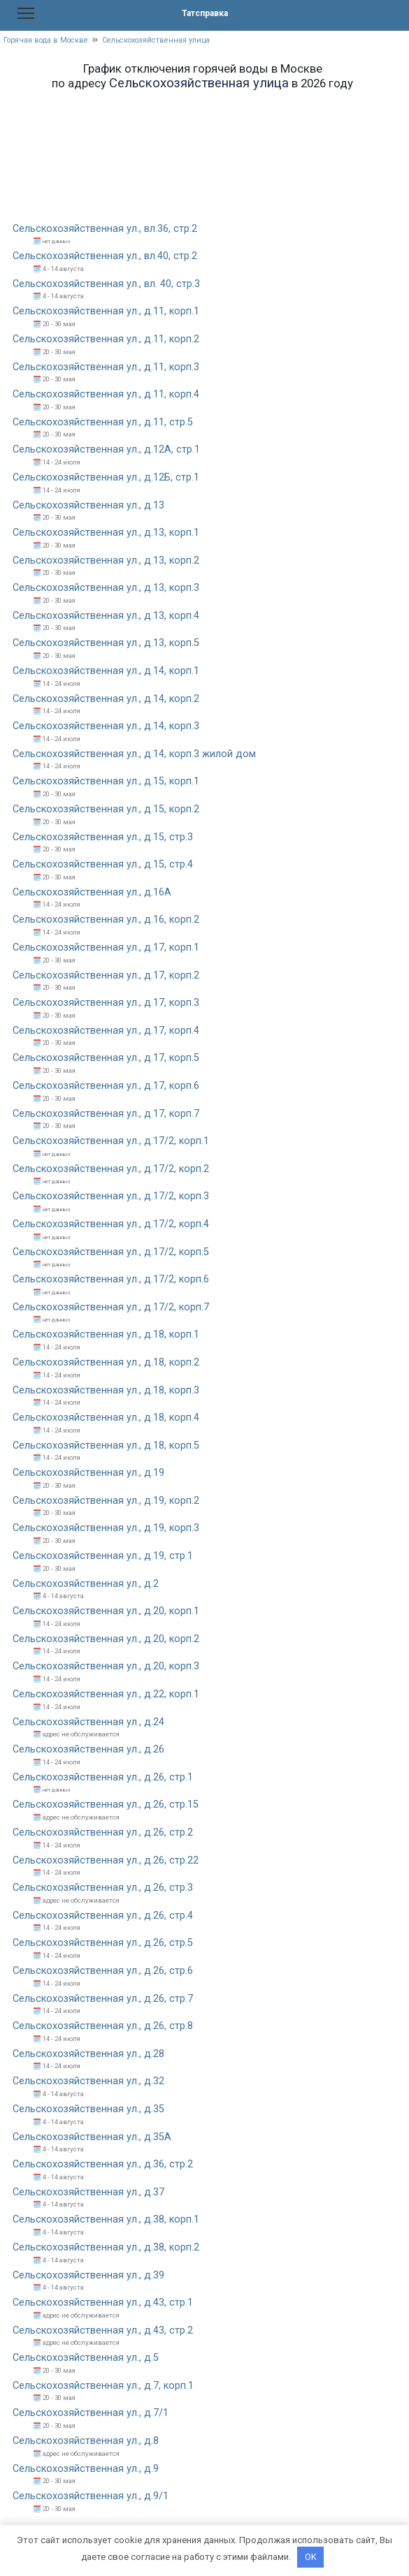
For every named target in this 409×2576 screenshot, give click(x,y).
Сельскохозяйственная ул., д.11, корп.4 (106, 394)
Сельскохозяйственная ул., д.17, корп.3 (106, 1003)
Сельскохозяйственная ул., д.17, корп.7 (106, 1114)
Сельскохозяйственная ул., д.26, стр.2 (103, 1832)
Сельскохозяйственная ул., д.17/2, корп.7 (111, 1307)
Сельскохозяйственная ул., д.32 (88, 2081)
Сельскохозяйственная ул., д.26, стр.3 (103, 1888)
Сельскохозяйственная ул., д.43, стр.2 (103, 2330)
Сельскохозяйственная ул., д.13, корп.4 (106, 616)
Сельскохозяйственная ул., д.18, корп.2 (106, 1362)
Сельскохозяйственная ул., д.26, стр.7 (103, 1999)
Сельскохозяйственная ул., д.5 (86, 2358)
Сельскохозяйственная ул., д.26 (88, 1749)
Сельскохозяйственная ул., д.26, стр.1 (103, 1777)
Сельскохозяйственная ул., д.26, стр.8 (103, 2026)
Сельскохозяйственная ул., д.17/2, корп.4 (111, 1224)
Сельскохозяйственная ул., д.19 (88, 1473)
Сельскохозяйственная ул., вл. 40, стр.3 (106, 284)
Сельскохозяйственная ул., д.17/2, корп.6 (111, 1279)
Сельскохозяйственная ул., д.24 (88, 1722)
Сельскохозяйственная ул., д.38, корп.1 (106, 2219)
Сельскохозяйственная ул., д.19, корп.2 (106, 1501)
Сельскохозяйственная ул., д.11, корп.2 (106, 339)
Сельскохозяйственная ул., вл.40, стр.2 (105, 256)
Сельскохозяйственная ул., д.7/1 (90, 2413)
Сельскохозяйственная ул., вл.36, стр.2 (105, 229)
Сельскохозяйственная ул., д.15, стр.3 (103, 837)
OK (311, 2557)
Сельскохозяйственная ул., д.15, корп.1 (106, 781)
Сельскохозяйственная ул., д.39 (88, 2275)
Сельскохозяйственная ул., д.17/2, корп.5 (111, 1252)
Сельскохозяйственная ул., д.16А (92, 892)
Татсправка (205, 13)
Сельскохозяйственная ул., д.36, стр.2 (103, 2164)
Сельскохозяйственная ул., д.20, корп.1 (106, 1611)
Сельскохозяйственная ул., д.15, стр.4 (103, 864)
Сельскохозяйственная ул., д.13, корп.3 (106, 588)
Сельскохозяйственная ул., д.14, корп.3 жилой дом (134, 754)
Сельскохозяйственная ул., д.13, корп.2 (106, 560)
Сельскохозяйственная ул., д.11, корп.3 (106, 367)
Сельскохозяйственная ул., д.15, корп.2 (106, 809)
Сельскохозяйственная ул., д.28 (88, 2054)
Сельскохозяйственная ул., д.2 (86, 1584)
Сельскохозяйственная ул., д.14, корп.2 (106, 699)
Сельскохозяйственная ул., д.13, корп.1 (106, 533)
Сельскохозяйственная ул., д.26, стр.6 (103, 1971)
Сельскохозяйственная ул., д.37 (88, 2192)
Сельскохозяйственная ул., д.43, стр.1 (103, 2302)
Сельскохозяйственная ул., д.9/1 (90, 2496)
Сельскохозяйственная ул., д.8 (86, 2441)
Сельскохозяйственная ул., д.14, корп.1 (106, 671)
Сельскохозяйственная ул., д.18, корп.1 (106, 1334)
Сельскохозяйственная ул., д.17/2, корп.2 (111, 1169)
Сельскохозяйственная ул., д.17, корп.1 (106, 947)
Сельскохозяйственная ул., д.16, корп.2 (106, 919)
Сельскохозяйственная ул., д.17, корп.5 (106, 1058)
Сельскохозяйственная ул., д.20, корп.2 (106, 1639)
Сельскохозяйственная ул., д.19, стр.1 (103, 1556)
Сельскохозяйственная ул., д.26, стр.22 (106, 1860)
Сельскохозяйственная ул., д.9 (86, 2469)
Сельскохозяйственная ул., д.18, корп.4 (106, 1418)
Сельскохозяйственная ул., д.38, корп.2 (106, 2247)
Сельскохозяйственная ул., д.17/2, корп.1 (111, 1141)
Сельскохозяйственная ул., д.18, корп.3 (106, 1390)
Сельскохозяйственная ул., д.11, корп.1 (106, 311)
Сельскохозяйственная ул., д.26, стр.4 (103, 1916)
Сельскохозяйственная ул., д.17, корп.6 (106, 1086)
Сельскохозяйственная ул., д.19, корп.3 (106, 1528)
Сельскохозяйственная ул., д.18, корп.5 (106, 1445)
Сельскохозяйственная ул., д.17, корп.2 (106, 975)
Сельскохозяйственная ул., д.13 (88, 505)
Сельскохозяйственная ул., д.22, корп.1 (106, 1694)
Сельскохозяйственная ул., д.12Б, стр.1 (106, 477)
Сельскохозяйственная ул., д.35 (88, 2109)
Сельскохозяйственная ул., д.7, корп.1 (103, 2386)
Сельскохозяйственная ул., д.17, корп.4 (106, 1031)
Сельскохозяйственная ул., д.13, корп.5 (106, 643)
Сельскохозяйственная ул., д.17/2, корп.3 (111, 1196)
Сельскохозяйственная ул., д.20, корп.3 (106, 1666)
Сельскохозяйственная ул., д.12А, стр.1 (106, 449)
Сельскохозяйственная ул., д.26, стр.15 (106, 1804)
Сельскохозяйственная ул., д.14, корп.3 (106, 726)
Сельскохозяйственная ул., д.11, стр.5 (103, 422)
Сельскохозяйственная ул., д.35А (92, 2137)
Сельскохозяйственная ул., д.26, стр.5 (103, 1943)
